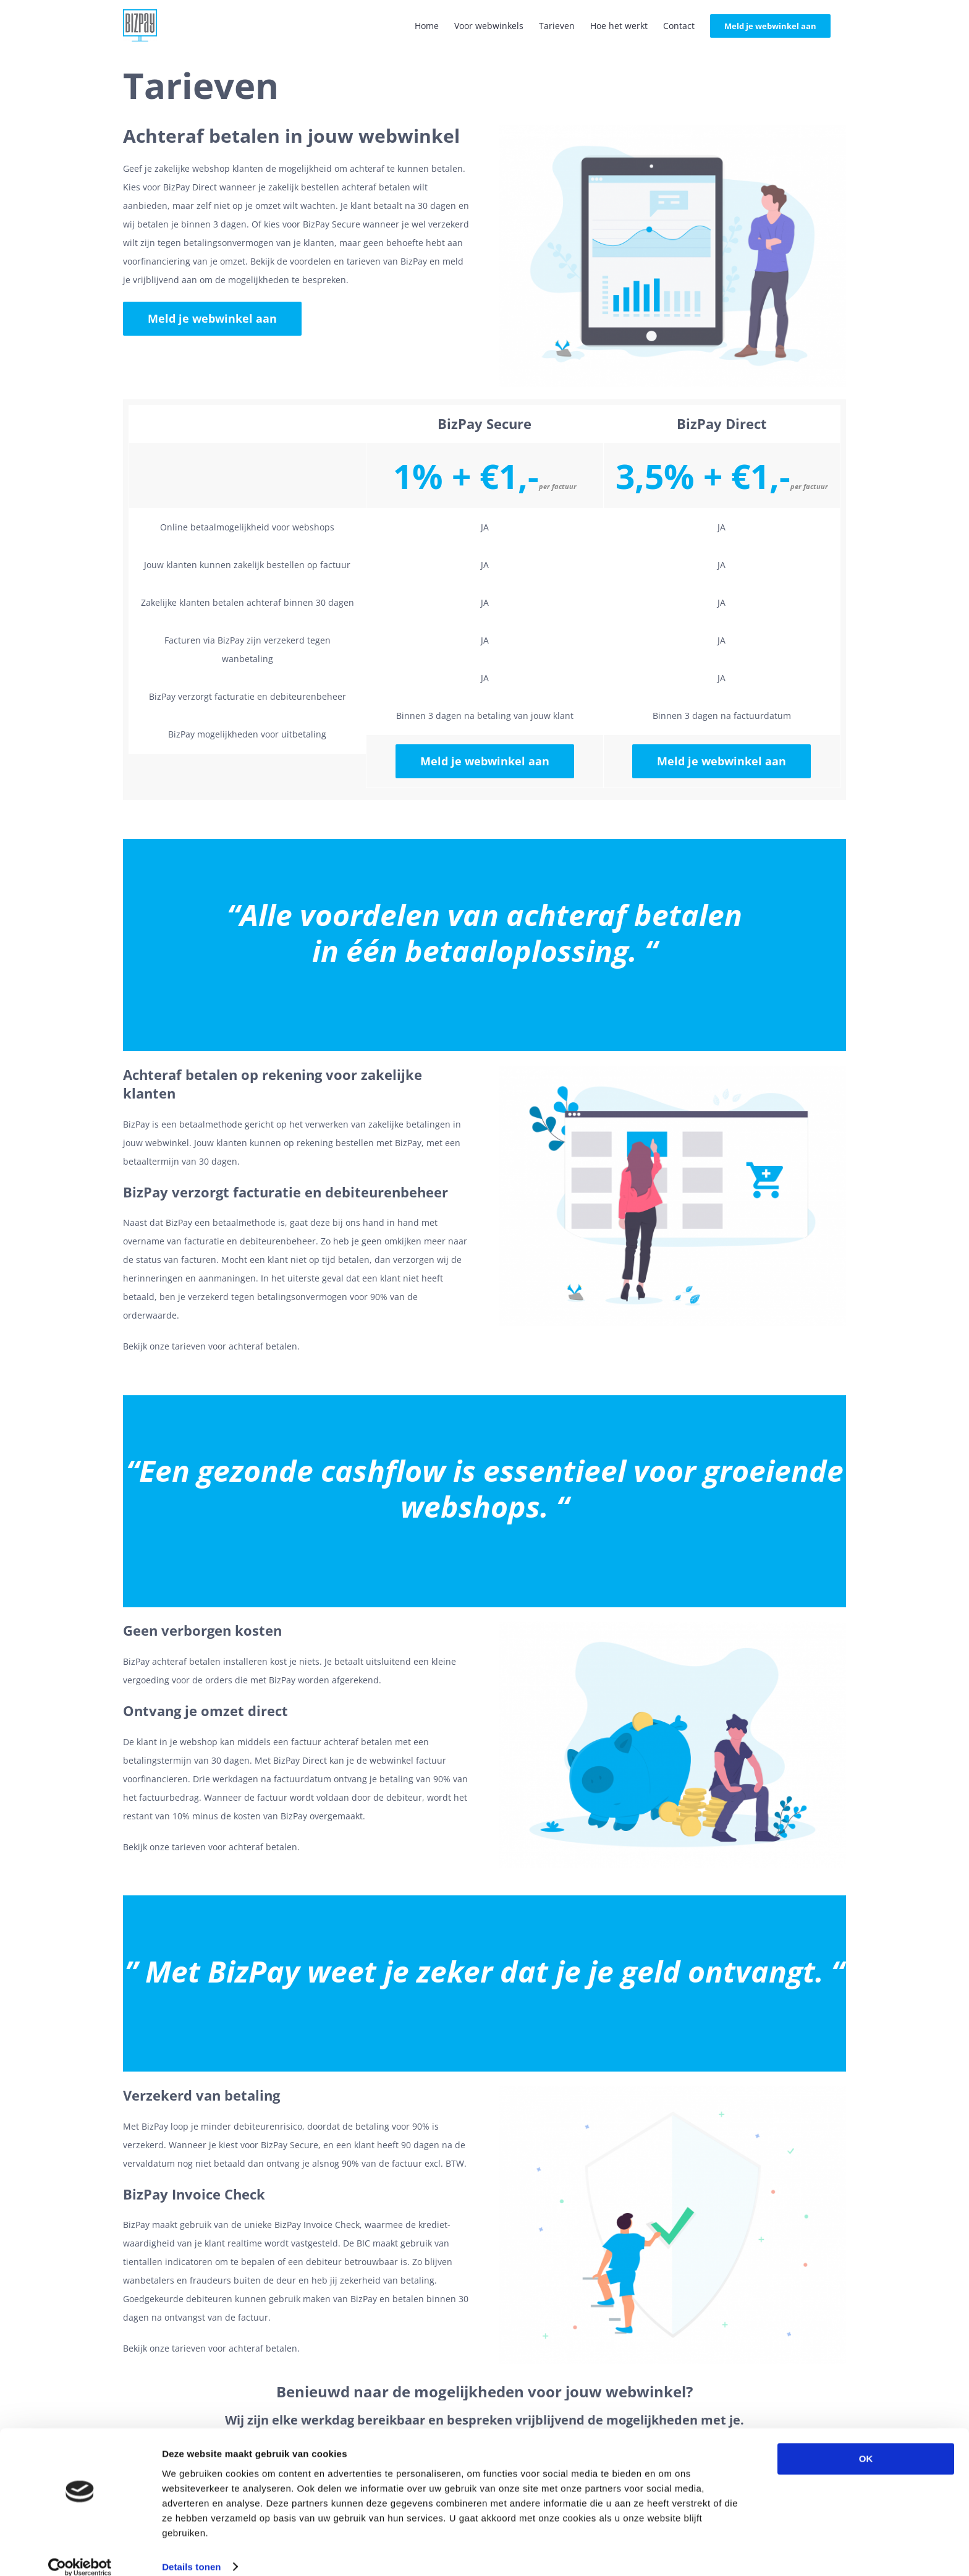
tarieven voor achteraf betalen (234, 1346)
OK (866, 2444)
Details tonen (191, 2551)
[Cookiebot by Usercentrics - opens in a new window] (80, 2552)
